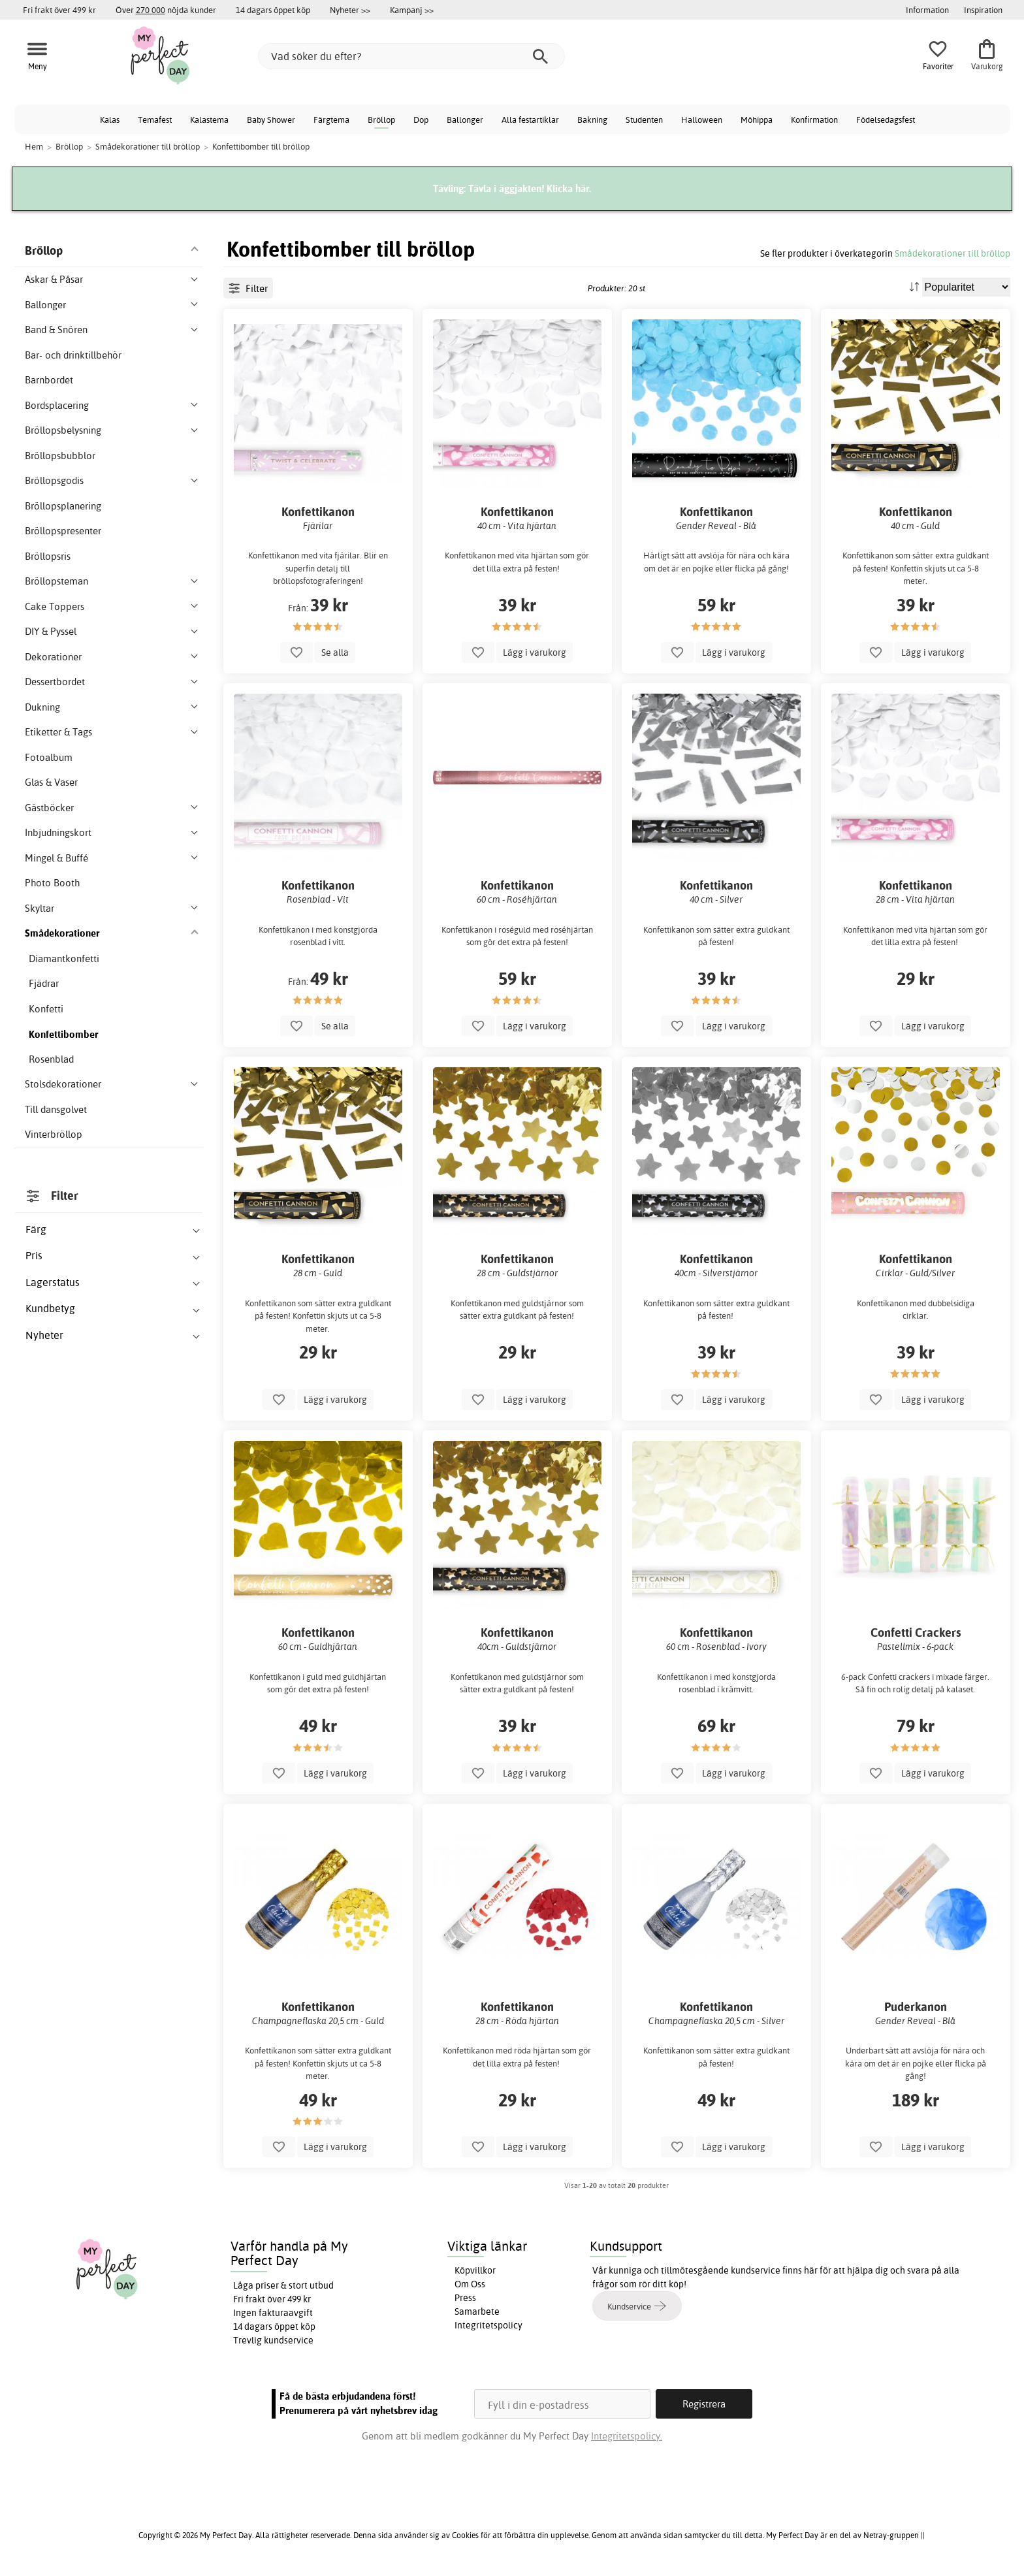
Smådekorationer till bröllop (952, 253)
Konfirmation (814, 119)
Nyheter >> (350, 10)
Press (465, 2298)
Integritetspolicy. (626, 2436)
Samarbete (477, 2311)
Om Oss (470, 2284)
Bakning (592, 119)
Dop (420, 119)
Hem (34, 146)
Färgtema (331, 119)
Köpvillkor (475, 2270)
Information (927, 10)
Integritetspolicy (488, 2325)
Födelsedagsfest (885, 119)
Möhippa (757, 119)
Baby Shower (271, 119)
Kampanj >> (412, 10)
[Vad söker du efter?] (411, 56)
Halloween (701, 119)
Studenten (644, 119)
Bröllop (381, 119)
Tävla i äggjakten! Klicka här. (529, 188)
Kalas (110, 119)
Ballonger (465, 119)
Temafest (155, 119)
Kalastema (209, 119)
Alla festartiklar (530, 119)
